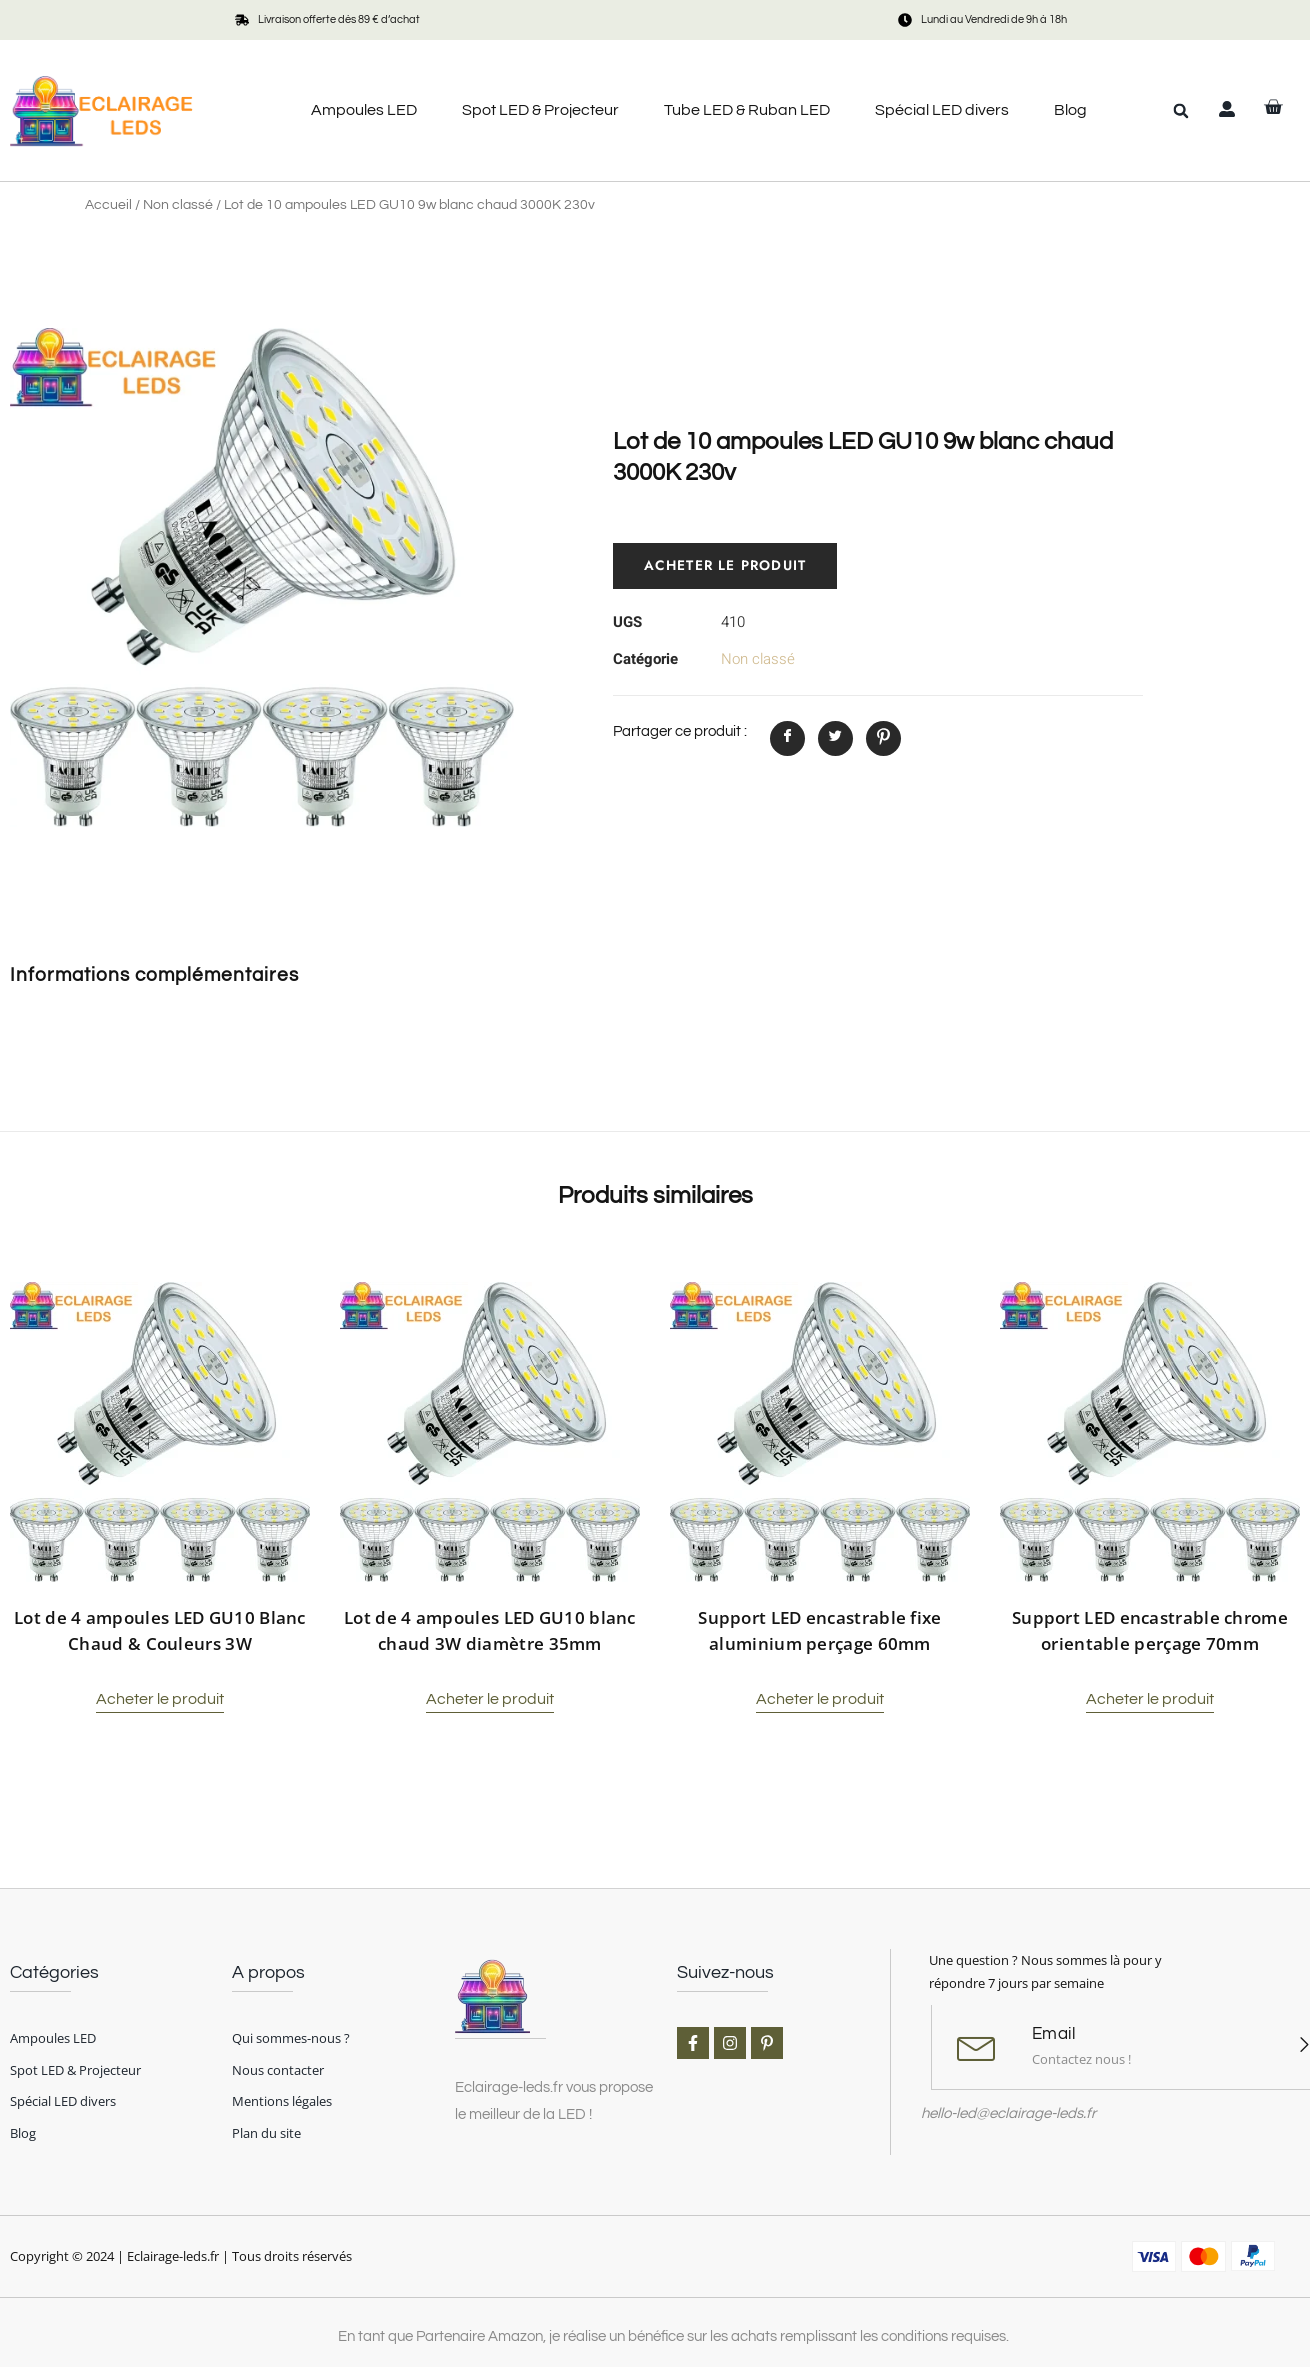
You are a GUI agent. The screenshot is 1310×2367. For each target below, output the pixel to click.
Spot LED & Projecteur (540, 110)
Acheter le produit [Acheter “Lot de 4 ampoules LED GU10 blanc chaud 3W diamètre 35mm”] (490, 1699)
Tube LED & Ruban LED (747, 110)
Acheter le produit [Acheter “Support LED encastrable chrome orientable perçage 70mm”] (1150, 1699)
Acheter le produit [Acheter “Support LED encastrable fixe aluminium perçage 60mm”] (820, 1699)
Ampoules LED (364, 110)
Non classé (178, 205)
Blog (1070, 110)
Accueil (108, 205)
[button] (1181, 111)
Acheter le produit (727, 566)
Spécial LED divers (942, 110)
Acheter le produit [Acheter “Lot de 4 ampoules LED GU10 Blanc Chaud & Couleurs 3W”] (160, 1699)
